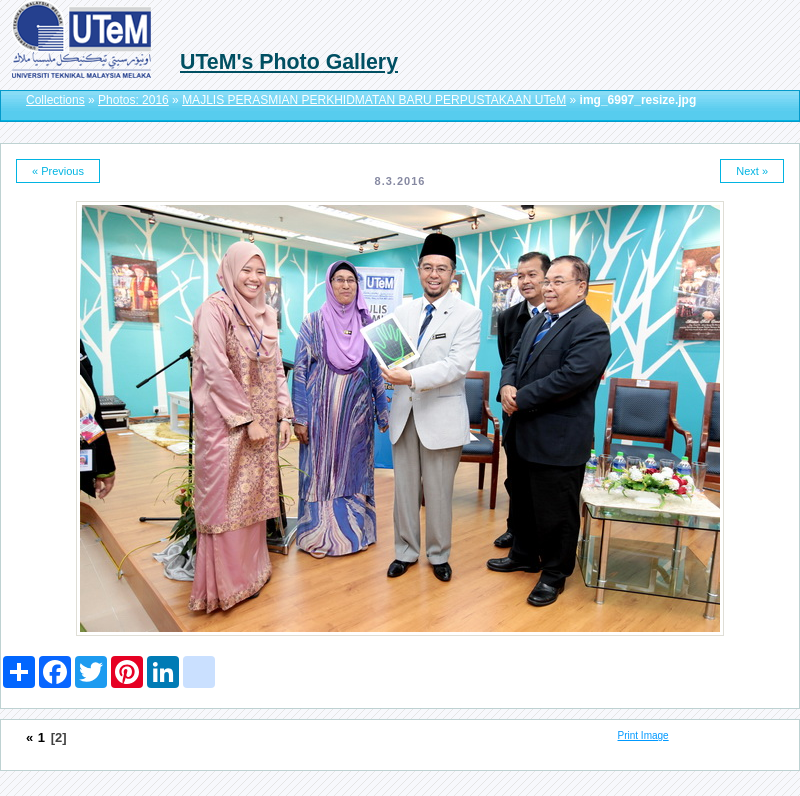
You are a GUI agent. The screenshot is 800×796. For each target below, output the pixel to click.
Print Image (643, 735)
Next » (752, 171)
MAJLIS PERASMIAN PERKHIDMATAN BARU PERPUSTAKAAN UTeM (374, 100)
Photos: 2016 (133, 100)
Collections (55, 100)
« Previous (58, 171)
